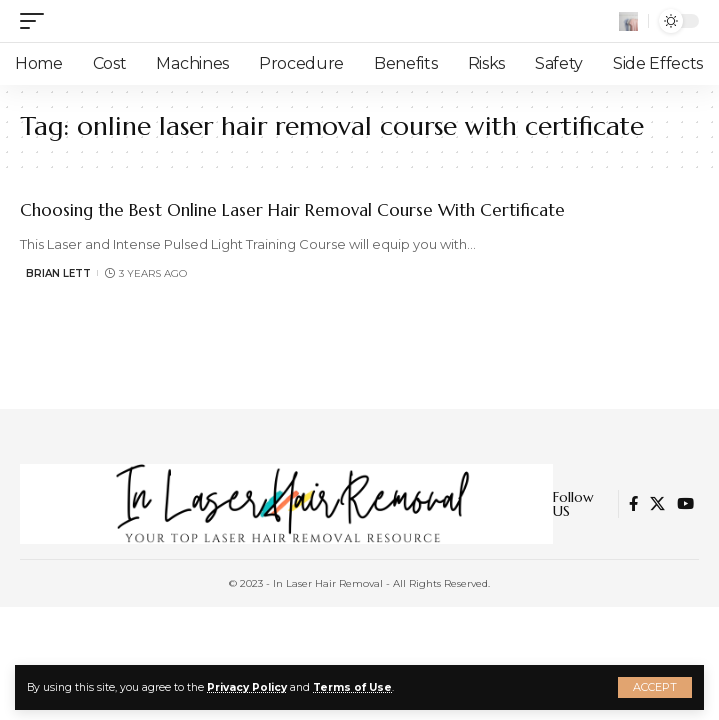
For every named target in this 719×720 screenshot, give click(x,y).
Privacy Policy (247, 687)
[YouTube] (685, 504)
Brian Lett (58, 273)
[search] (628, 21)
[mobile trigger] (37, 21)
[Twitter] (657, 504)
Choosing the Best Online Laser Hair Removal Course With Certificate (292, 210)
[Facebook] (633, 504)
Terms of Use (352, 687)
